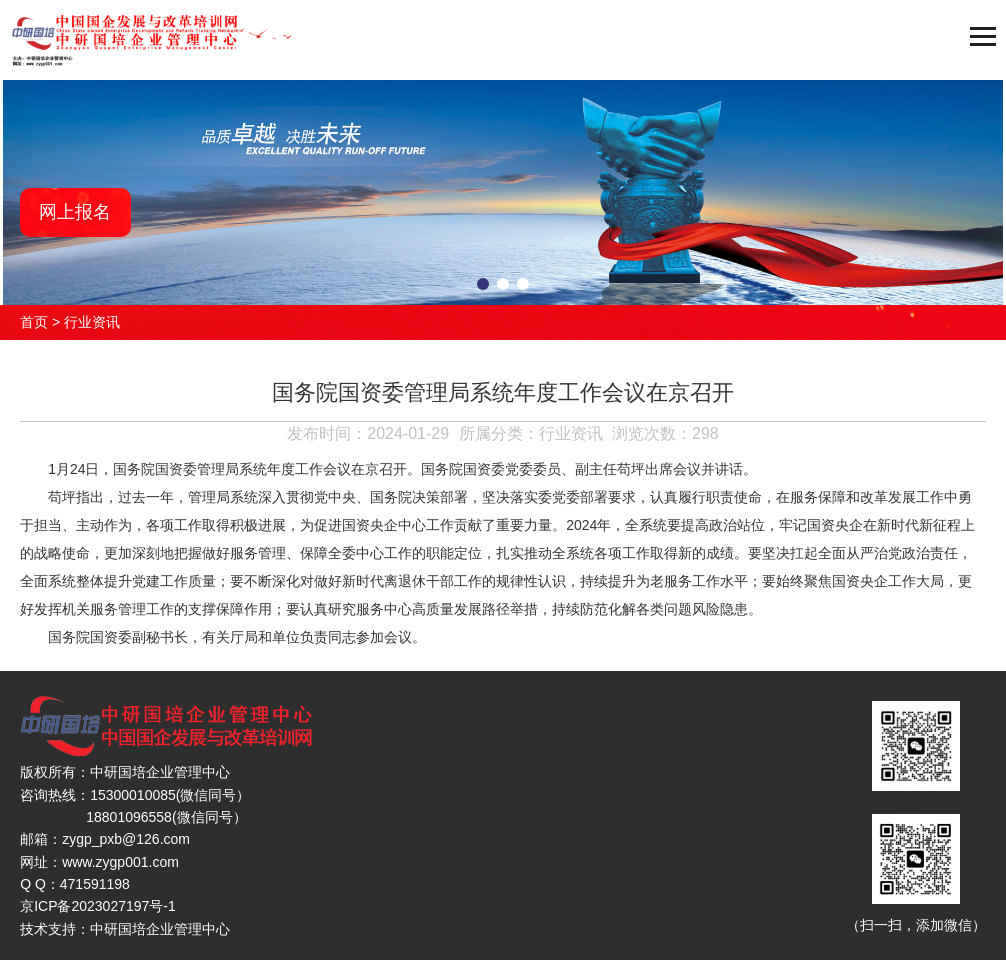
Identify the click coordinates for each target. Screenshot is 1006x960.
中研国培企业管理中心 (160, 929)
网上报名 (75, 212)
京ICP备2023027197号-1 (98, 906)
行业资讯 (92, 322)
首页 (34, 322)
